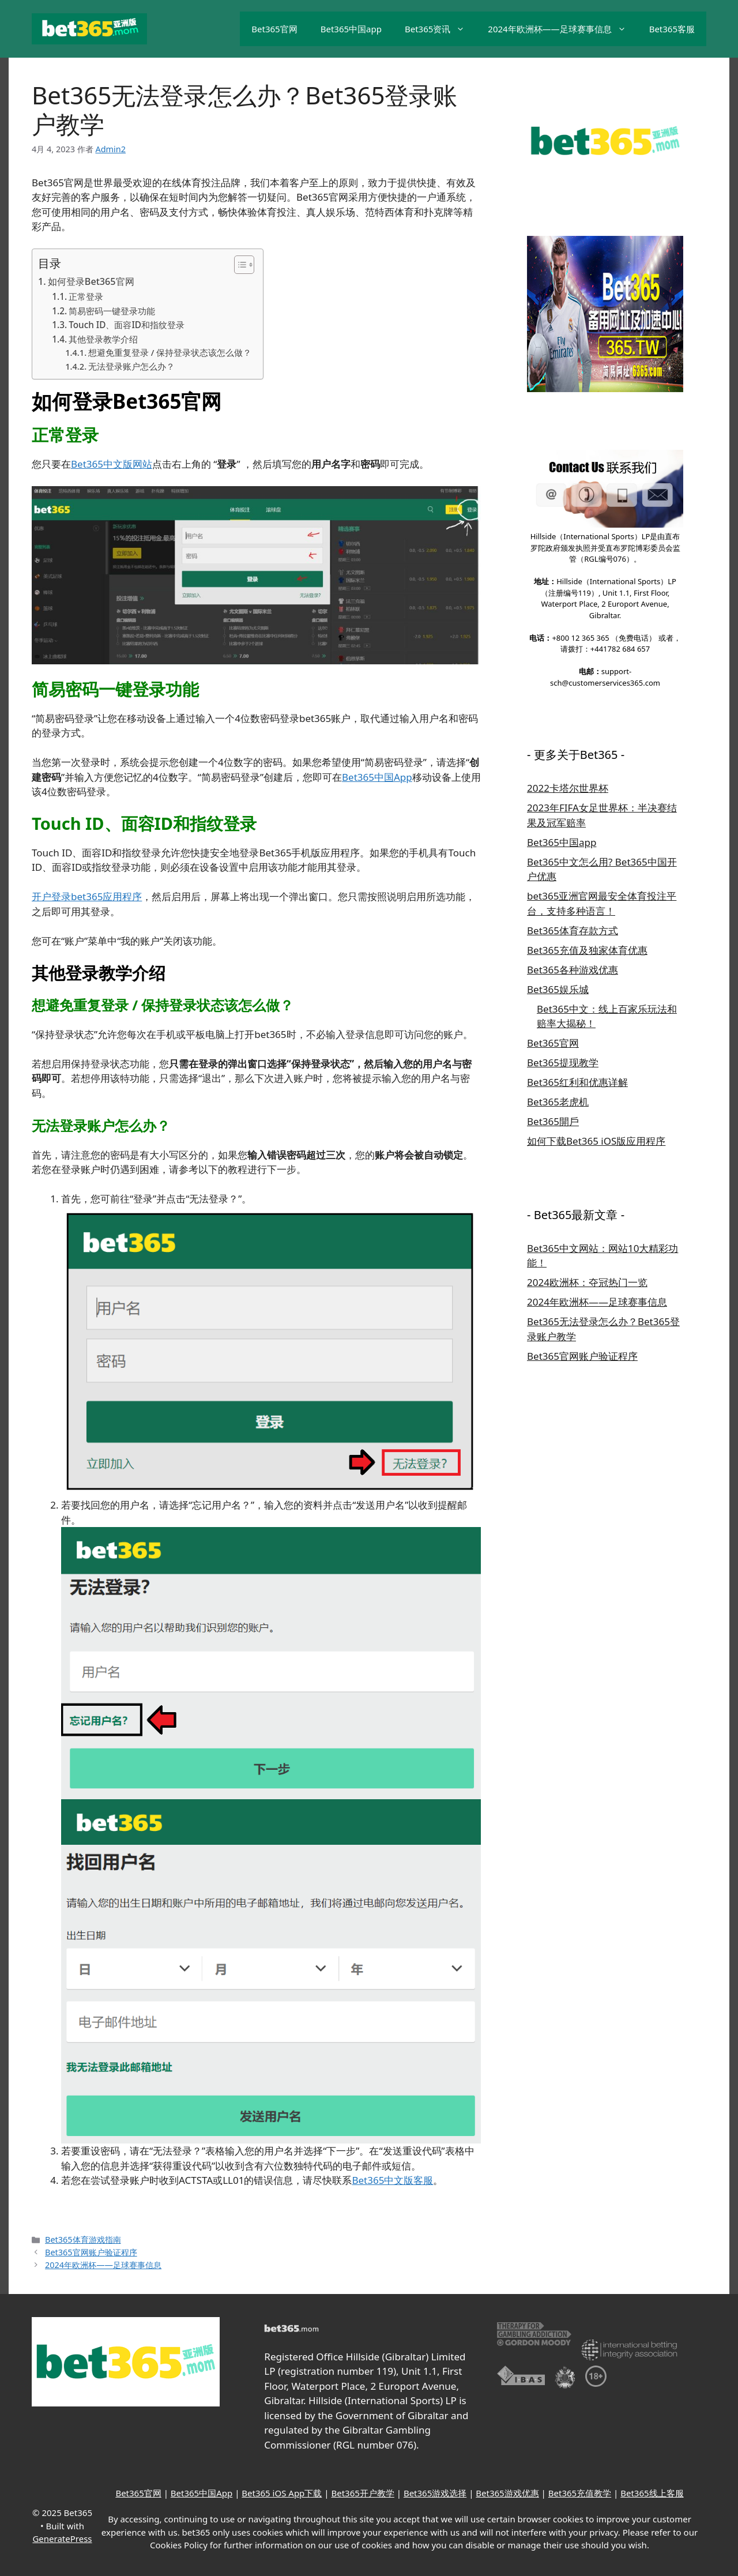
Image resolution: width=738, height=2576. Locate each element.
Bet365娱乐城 (558, 989)
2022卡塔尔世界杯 (567, 788)
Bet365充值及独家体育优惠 (587, 950)
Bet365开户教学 (362, 2493)
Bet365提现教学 (562, 1062)
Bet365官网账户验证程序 (91, 2252)
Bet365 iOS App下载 (282, 2493)
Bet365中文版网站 (111, 464)
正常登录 (86, 296)
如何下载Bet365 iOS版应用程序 (596, 1141)
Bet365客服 (672, 29)
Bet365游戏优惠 (507, 2493)
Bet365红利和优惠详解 (577, 1082)
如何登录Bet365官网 (91, 281)
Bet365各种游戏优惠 (572, 969)
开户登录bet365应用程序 (87, 896)
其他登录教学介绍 (103, 339)
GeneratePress (62, 2538)
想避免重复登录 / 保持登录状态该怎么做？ (169, 352)
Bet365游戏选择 (435, 2493)
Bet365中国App (377, 777)
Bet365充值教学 (579, 2493)
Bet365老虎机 (558, 1101)
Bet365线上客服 (651, 2493)
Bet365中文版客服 (392, 2180)
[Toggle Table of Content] (238, 264)
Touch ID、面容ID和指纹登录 (126, 324)
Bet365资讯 (440, 29)
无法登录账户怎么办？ (131, 366)
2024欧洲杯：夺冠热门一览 (587, 1282)
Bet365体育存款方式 (572, 930)
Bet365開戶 (553, 1121)
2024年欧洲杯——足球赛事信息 (562, 29)
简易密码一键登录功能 (112, 311)
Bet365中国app (351, 29)
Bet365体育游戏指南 (83, 2239)
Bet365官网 (274, 29)
